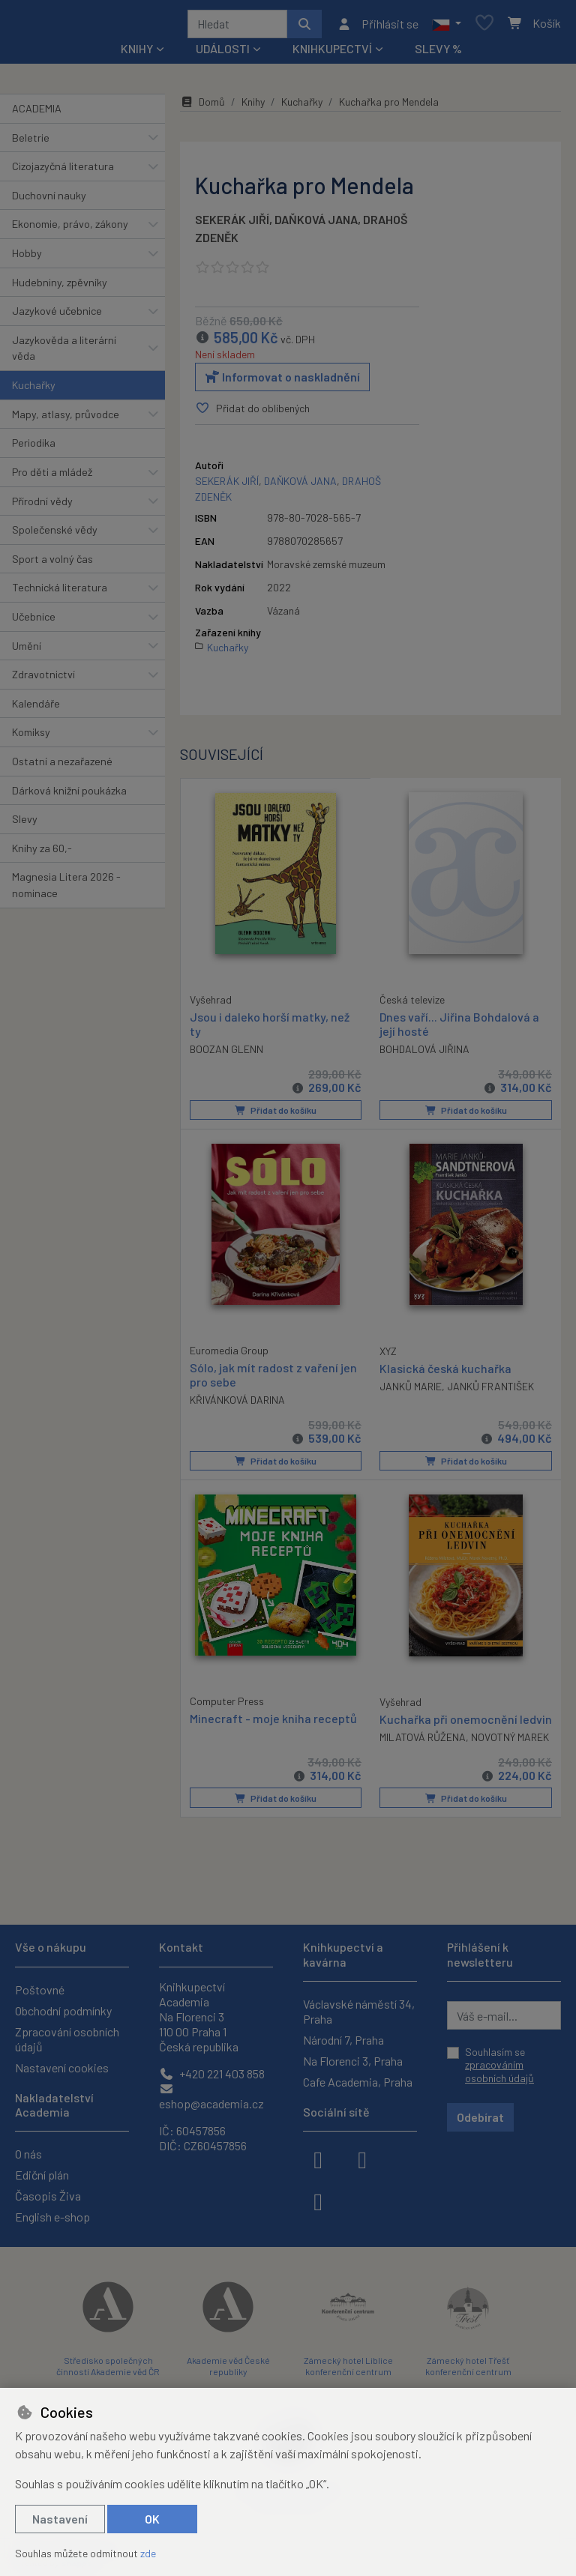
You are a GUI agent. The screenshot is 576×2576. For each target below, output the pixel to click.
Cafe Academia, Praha (357, 2082)
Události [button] (223, 53)
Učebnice (34, 621)
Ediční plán (42, 2175)
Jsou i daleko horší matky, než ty (270, 1027)
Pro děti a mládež (52, 477)
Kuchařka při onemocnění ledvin (449, 1729)
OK (152, 2519)
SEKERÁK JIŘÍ (232, 224)
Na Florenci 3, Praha (353, 2061)
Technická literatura (59, 592)
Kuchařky (34, 390)
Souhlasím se (499, 2064)
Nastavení (60, 2519)
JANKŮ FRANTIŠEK (490, 1390)
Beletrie (31, 142)
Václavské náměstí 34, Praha (359, 2011)
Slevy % (438, 53)
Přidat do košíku (275, 1115)
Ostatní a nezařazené (62, 766)
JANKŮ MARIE (411, 1390)
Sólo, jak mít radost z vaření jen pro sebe (273, 1378)
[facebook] (318, 2159)
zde (148, 2553)
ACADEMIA (37, 113)
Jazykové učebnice (57, 316)
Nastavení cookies (62, 2067)
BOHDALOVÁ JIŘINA (425, 1054)
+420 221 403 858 (212, 2073)
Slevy (25, 824)
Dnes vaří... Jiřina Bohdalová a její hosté (459, 1028)
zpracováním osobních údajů (499, 2072)
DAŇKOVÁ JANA (316, 224)
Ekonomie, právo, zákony (70, 229)
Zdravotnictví (43, 679)
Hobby (27, 258)
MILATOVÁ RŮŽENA (423, 1755)
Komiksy (31, 737)
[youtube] (318, 2200)
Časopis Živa (48, 2196)
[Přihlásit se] (377, 26)
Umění (26, 651)
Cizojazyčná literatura (63, 171)
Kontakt (181, 1947)
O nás (28, 2154)
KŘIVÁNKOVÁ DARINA (237, 1404)
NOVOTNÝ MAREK (510, 1755)
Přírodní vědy (42, 506)
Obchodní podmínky (63, 2010)
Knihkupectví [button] (332, 53)
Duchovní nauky (49, 200)
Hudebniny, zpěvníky (59, 287)
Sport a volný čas (52, 564)
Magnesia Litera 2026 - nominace (66, 890)
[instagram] (362, 2159)
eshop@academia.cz (211, 2097)
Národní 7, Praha (343, 2040)
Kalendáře (36, 708)
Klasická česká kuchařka (446, 1372)
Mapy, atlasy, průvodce (65, 419)
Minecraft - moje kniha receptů (273, 1721)
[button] (446, 26)
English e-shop (52, 2216)
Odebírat (480, 2118)
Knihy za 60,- (42, 853)
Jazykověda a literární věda (64, 353)
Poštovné (39, 1989)
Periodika (34, 447)
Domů (202, 106)
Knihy (253, 106)
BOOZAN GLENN (226, 1053)
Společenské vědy (55, 534)
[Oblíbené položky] (484, 26)
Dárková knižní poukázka (69, 795)
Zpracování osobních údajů (67, 2039)
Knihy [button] (137, 53)
